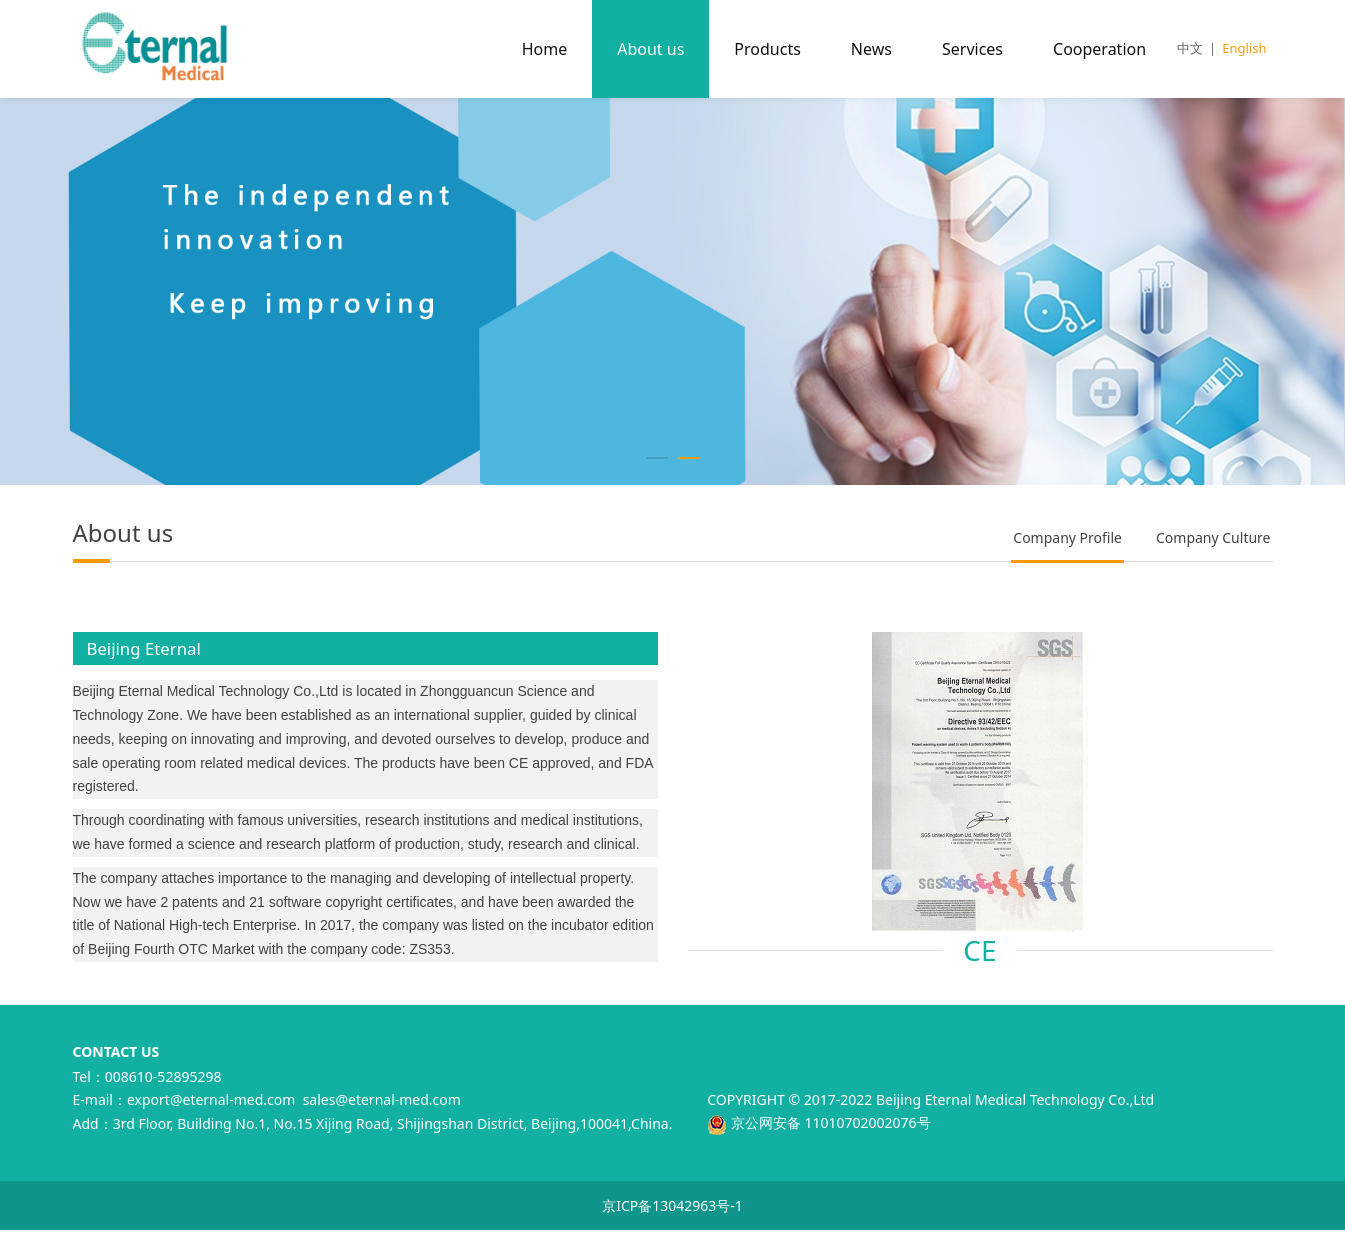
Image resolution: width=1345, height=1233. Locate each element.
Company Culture (1213, 537)
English (1244, 48)
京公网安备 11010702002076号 (818, 1122)
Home (545, 49)
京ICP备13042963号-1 (672, 1205)
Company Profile (1067, 537)
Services (972, 49)
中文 (1190, 48)
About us (650, 49)
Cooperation (1099, 49)
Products (767, 49)
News (871, 49)
